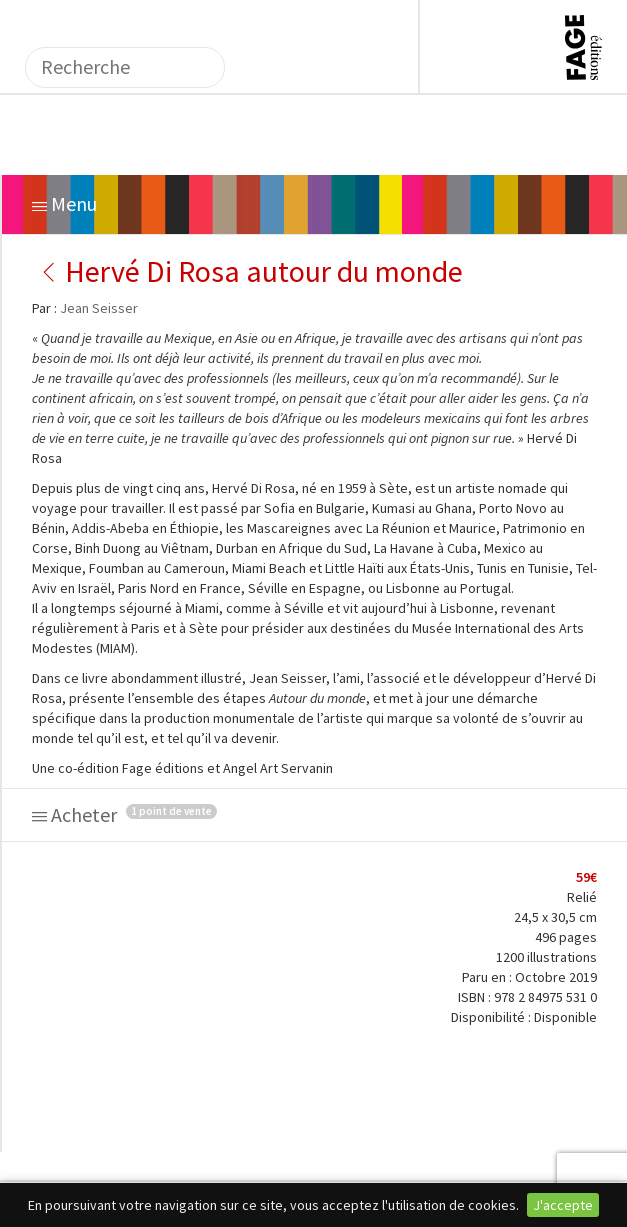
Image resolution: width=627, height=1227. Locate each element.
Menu (64, 203)
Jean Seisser (99, 308)
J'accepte (563, 1205)
